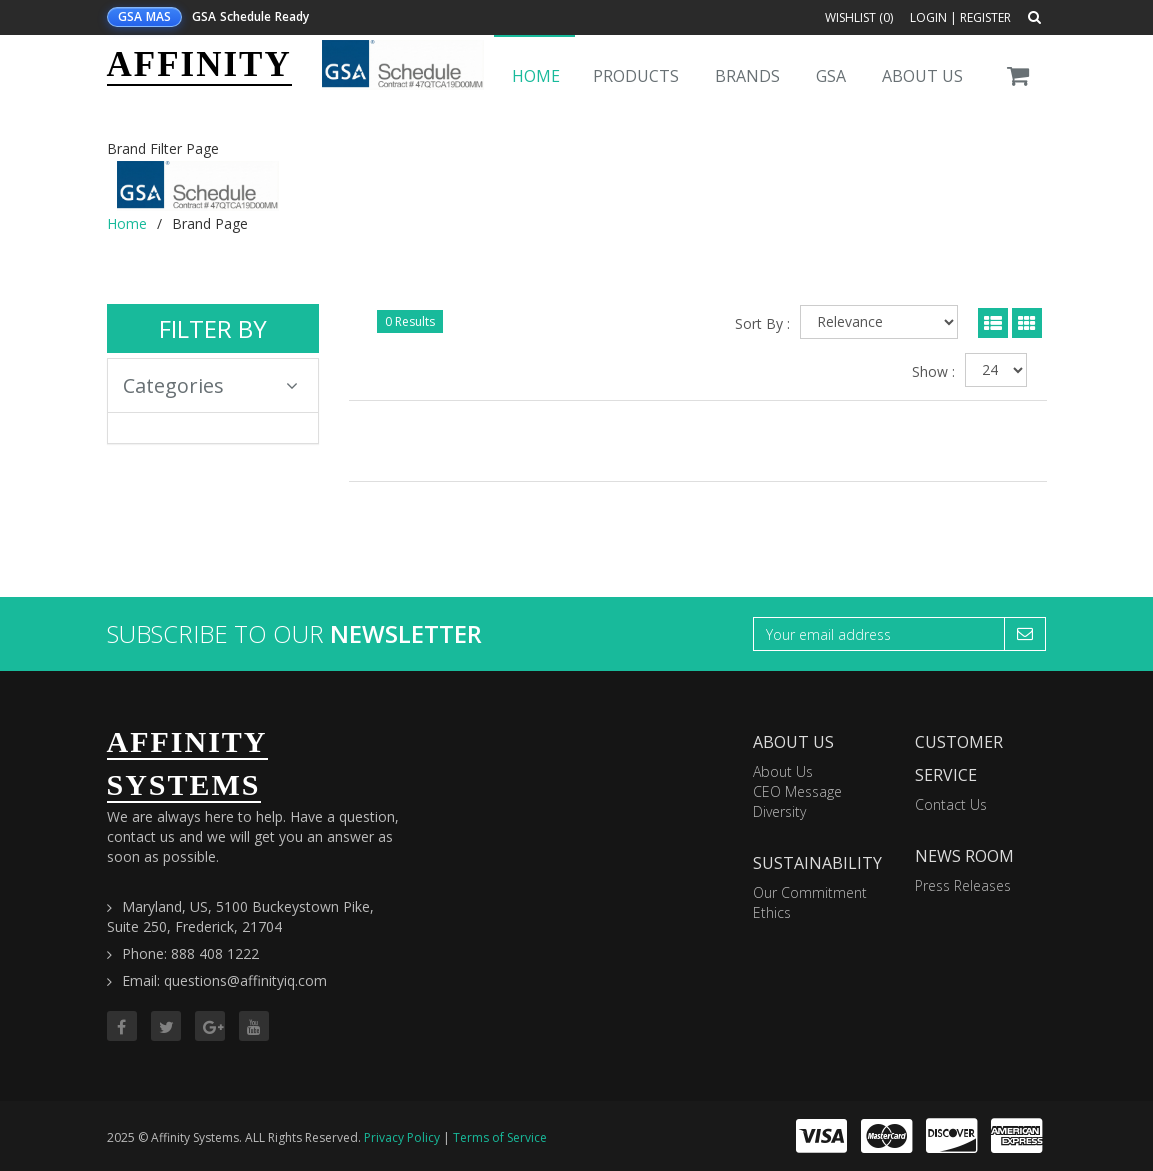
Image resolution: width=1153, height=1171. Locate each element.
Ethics (772, 912)
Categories (211, 385)
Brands (747, 76)
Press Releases (963, 885)
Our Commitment (810, 892)
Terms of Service (500, 1137)
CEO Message (797, 791)
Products (636, 76)
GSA (831, 76)
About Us (922, 76)
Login (928, 17)
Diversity (779, 811)
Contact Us (951, 804)
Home (536, 76)
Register (985, 17)
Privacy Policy (402, 1137)
